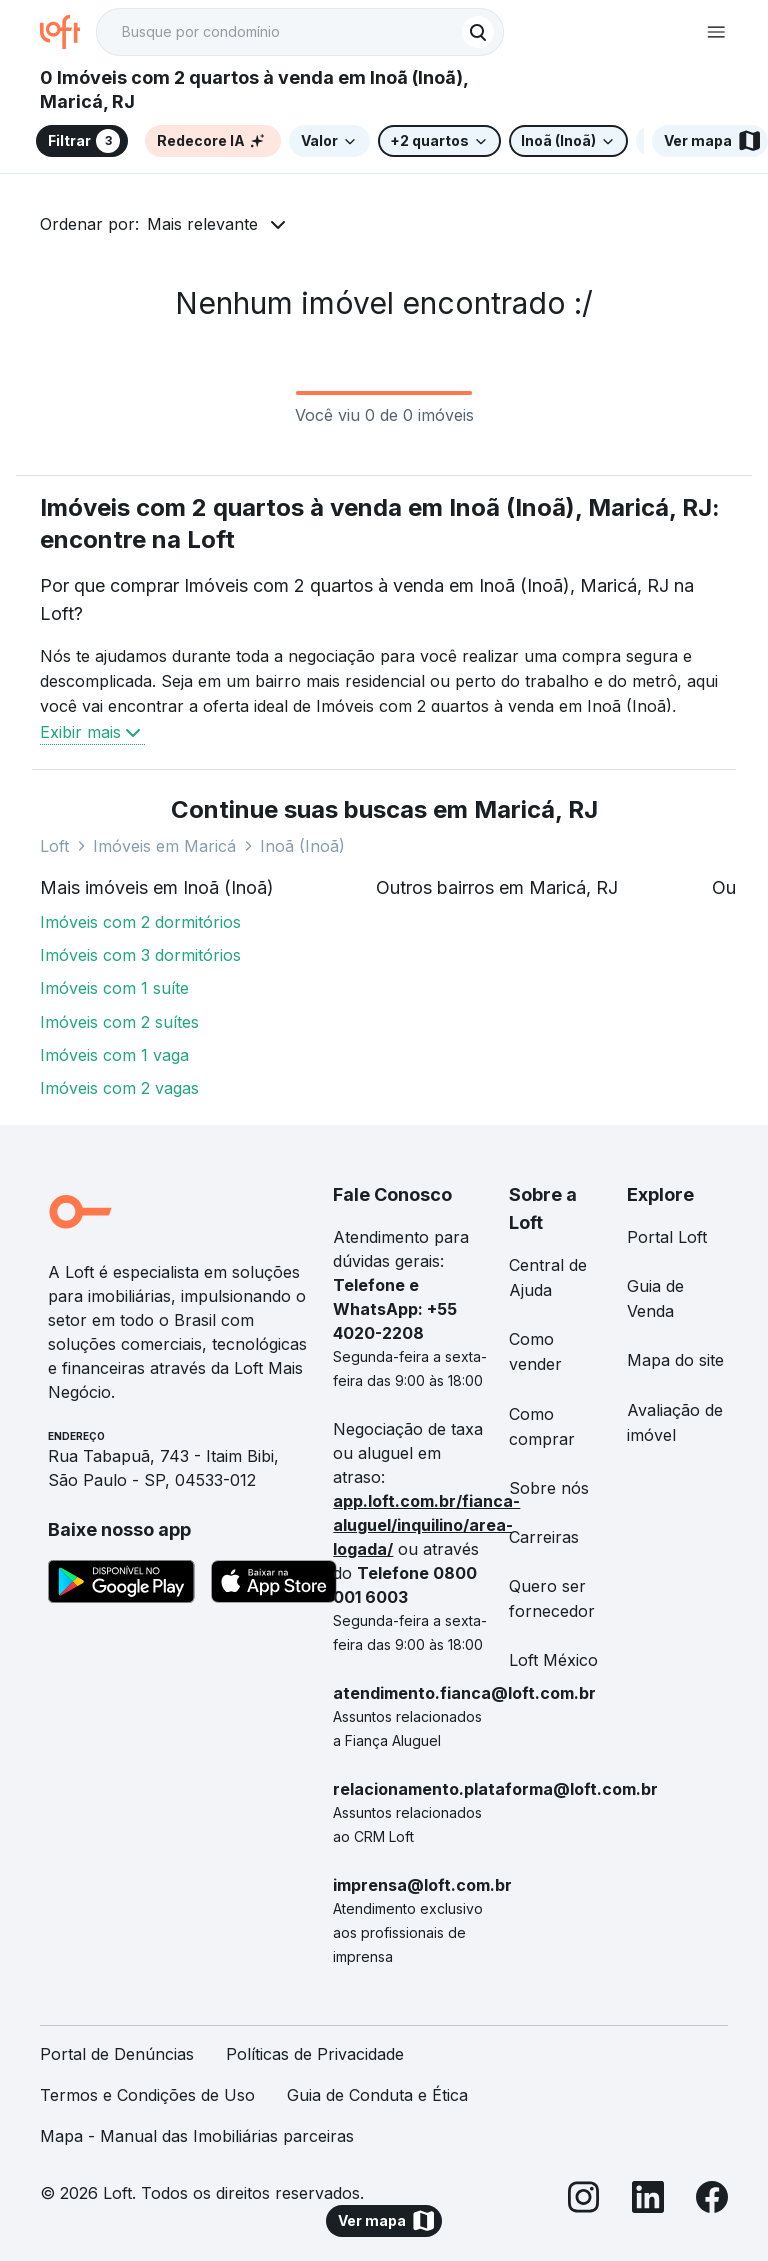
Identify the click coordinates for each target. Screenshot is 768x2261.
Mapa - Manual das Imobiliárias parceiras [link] (197, 2136)
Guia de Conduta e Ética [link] (377, 2095)
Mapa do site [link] (675, 1360)
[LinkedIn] (648, 2200)
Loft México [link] (553, 1660)
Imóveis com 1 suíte (114, 988)
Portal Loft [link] (667, 1237)
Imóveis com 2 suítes (119, 1022)
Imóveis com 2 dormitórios (140, 922)
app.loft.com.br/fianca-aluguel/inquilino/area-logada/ (426, 1525)
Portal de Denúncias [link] (117, 2054)
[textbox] (300, 32)
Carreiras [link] (544, 1537)
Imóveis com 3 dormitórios (140, 955)
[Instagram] (584, 2200)
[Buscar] (478, 32)
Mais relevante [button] (202, 224)
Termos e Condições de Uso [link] (147, 2095)
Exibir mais (92, 732)
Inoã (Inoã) (302, 846)
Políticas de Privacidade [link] (315, 2054)
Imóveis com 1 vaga (114, 1055)
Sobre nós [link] (549, 1488)
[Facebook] (712, 2200)
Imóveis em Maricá (164, 846)
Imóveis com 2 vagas (119, 1088)
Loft (54, 846)
